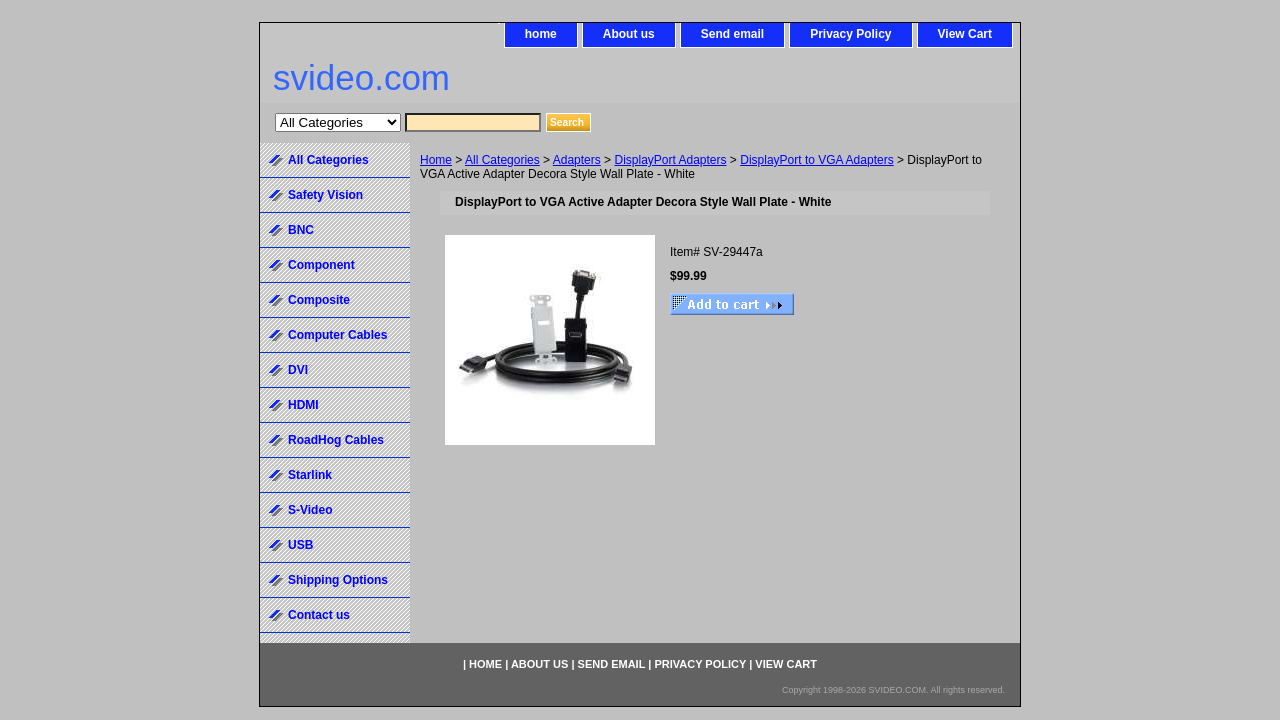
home (541, 34)
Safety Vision (325, 195)
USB (300, 545)
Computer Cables (337, 335)
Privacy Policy (850, 34)
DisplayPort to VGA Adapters (816, 160)
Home (436, 160)
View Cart (965, 34)
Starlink (310, 475)
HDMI (303, 405)
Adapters (577, 160)
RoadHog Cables (336, 440)
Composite (319, 300)
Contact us (319, 615)
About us (629, 34)
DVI (298, 370)
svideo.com (361, 77)
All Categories (502, 160)
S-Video (310, 510)
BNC (301, 230)
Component (321, 265)
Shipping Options (338, 580)
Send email (732, 34)
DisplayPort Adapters (670, 160)
